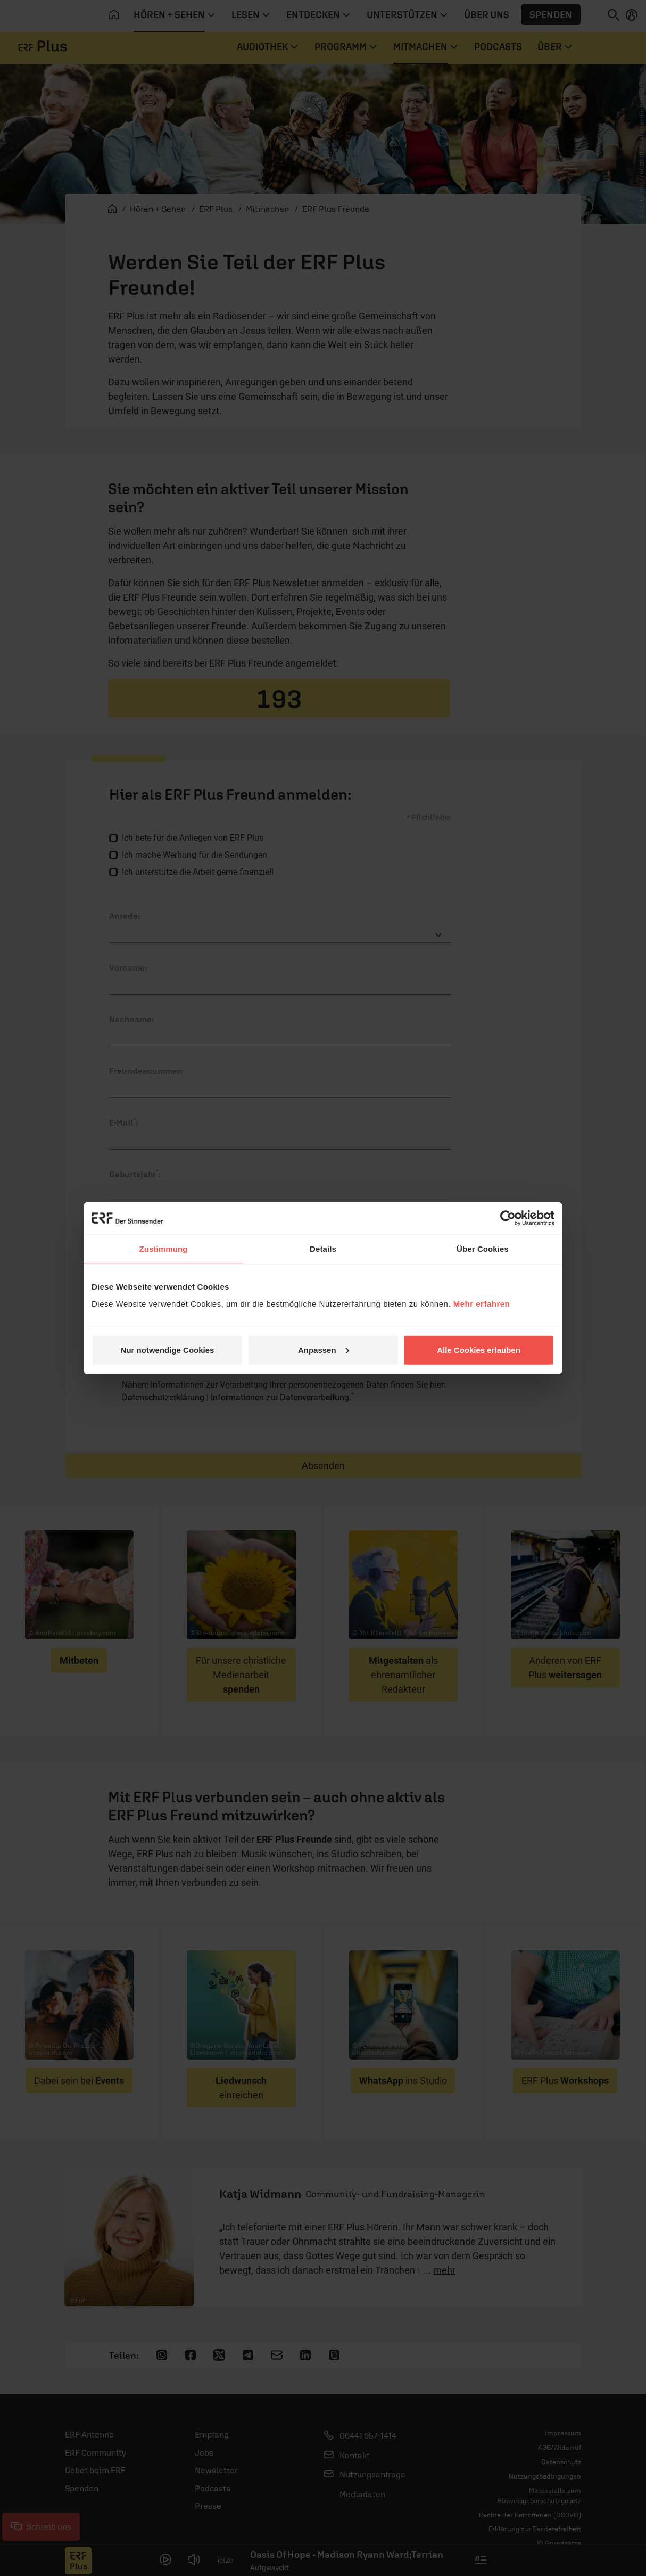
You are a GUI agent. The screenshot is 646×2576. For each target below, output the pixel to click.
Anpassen (323, 1349)
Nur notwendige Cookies (167, 1349)
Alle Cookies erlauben (478, 1349)
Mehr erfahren (481, 1303)
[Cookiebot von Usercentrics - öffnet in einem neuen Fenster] (507, 1218)
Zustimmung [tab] (163, 1248)
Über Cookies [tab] (483, 1248)
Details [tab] (323, 1248)
